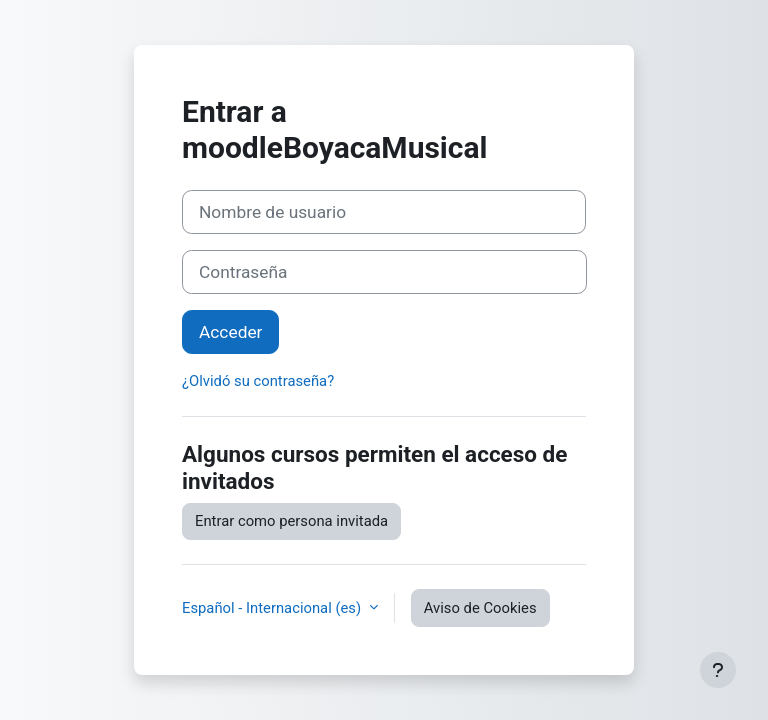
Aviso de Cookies (480, 608)
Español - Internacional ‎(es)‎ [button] (273, 608)
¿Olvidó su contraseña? (258, 381)
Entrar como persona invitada (291, 521)
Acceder (230, 332)
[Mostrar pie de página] (718, 670)
